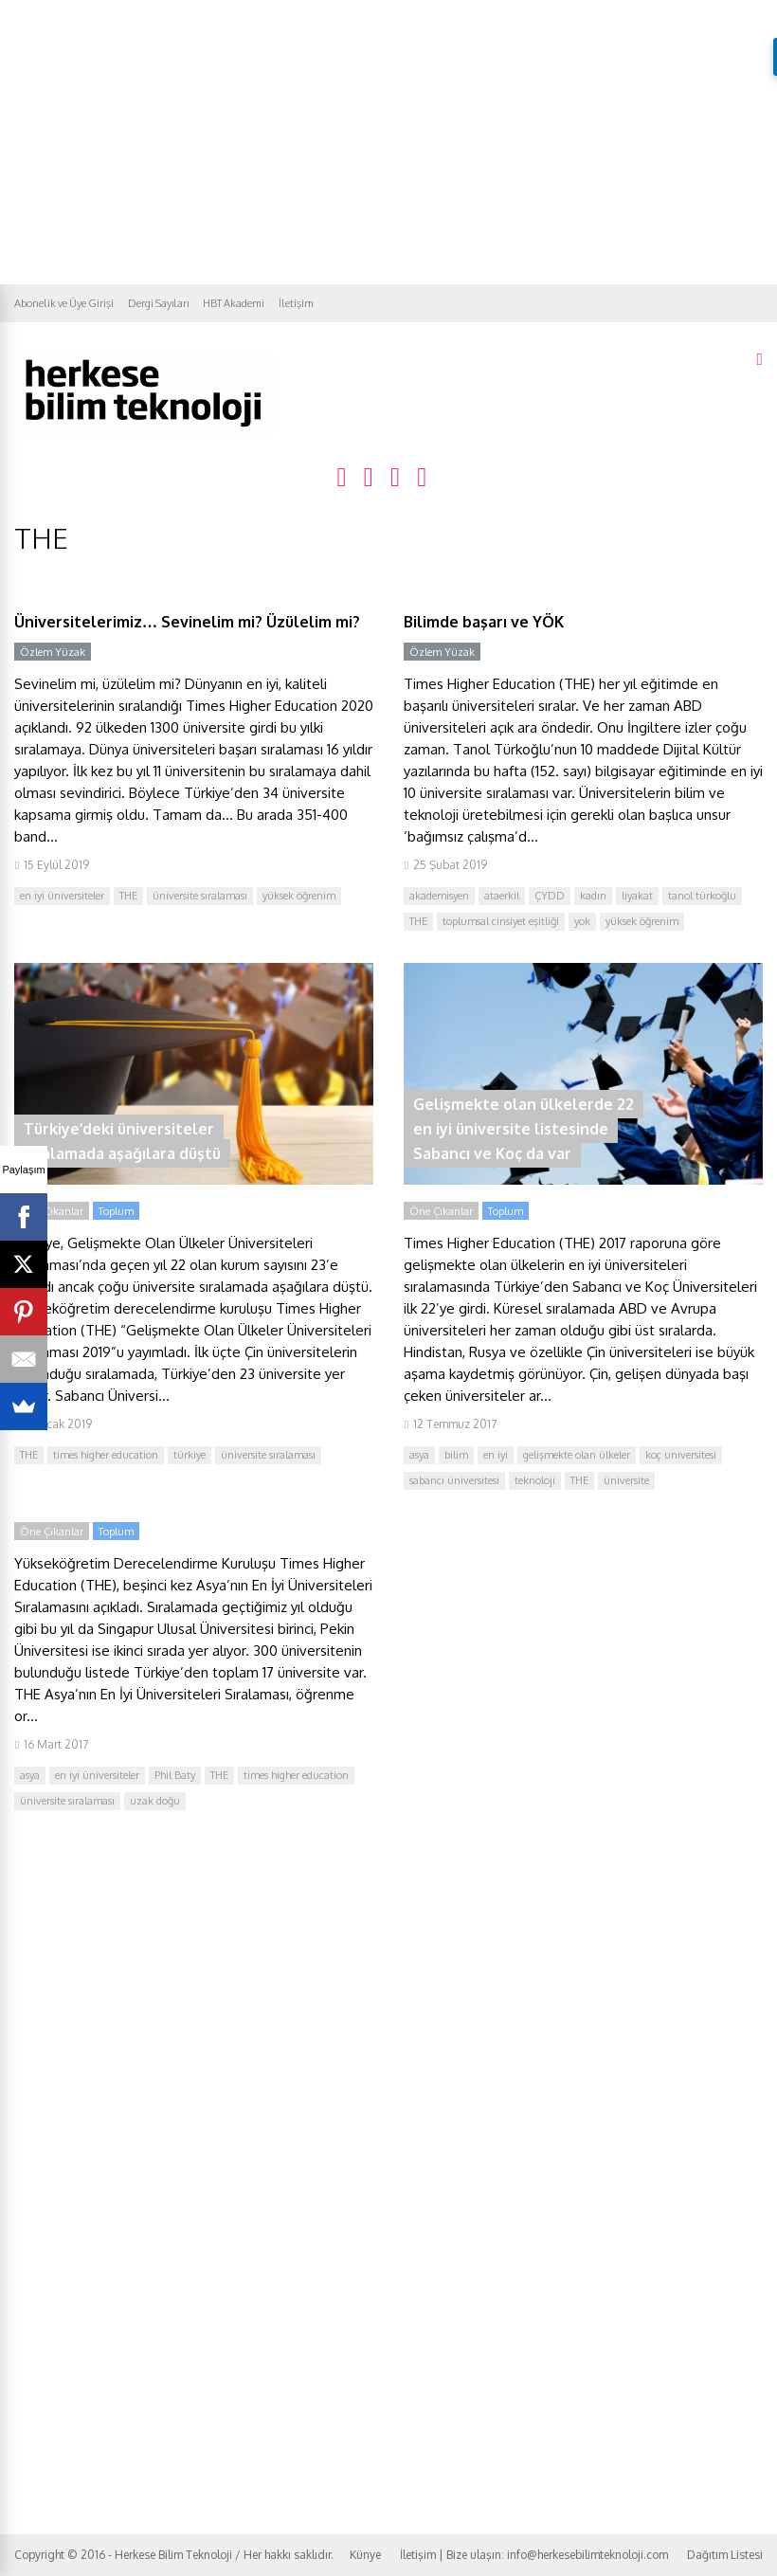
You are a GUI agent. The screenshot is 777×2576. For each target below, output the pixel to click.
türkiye (189, 1454)
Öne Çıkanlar (51, 1211)
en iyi (495, 1454)
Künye (365, 2555)
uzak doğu (155, 1800)
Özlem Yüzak (52, 652)
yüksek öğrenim (298, 895)
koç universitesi (680, 1454)
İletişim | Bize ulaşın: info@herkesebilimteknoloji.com (534, 2555)
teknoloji (535, 1480)
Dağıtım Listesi (725, 2555)
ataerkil (501, 895)
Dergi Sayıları (158, 303)
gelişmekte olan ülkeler (576, 1454)
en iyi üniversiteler (62, 895)
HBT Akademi (233, 303)
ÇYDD (549, 895)
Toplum (116, 1211)
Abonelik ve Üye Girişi (64, 303)
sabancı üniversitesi (454, 1480)
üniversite (626, 1480)
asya (419, 1454)
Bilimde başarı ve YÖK (484, 621)
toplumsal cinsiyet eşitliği (501, 921)
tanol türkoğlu (702, 895)
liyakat (637, 895)
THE (128, 895)
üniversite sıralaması (200, 895)
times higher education (105, 1454)
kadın (593, 895)
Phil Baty (174, 1775)
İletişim (296, 303)
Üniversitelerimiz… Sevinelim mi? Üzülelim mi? (187, 621)
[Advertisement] (388, 142)
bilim (456, 1454)
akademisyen (439, 895)
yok (582, 921)
